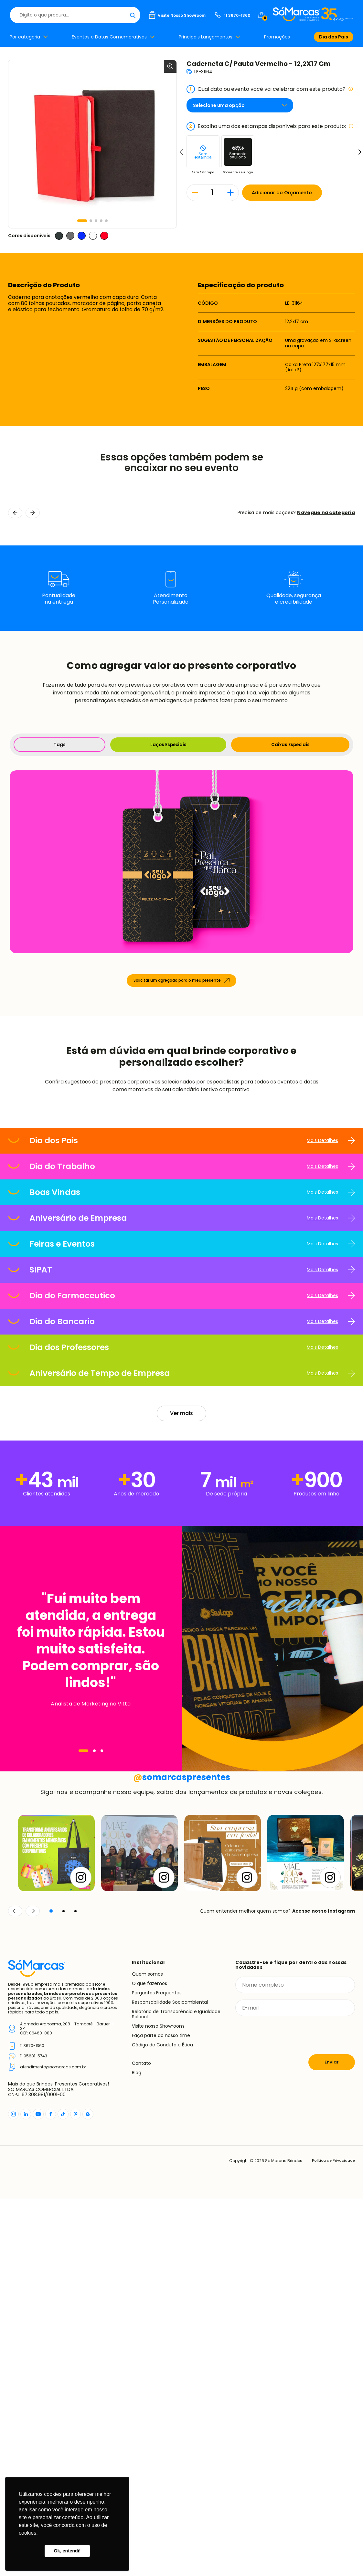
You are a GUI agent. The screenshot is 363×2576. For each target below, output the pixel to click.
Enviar (332, 2439)
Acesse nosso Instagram (323, 2288)
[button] (82, 220)
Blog (136, 2449)
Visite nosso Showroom (158, 2403)
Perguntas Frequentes (157, 2370)
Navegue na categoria (326, 512)
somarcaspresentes (181, 2154)
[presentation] (284, 2412)
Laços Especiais (167, 745)
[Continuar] (33, 2288)
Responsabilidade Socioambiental (170, 2379)
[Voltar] (15, 2288)
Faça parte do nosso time (161, 2412)
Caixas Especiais (290, 745)
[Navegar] (83, 1926)
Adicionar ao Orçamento (288, 192)
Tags (59, 745)
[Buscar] (221, 15)
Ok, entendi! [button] (67, 2550)
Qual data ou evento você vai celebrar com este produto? (270, 89)
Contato (141, 2440)
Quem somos (147, 2351)
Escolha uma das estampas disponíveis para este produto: (270, 126)
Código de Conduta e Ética (162, 2422)
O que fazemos (149, 2360)
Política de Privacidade (332, 2538)
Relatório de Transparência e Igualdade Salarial (176, 2391)
